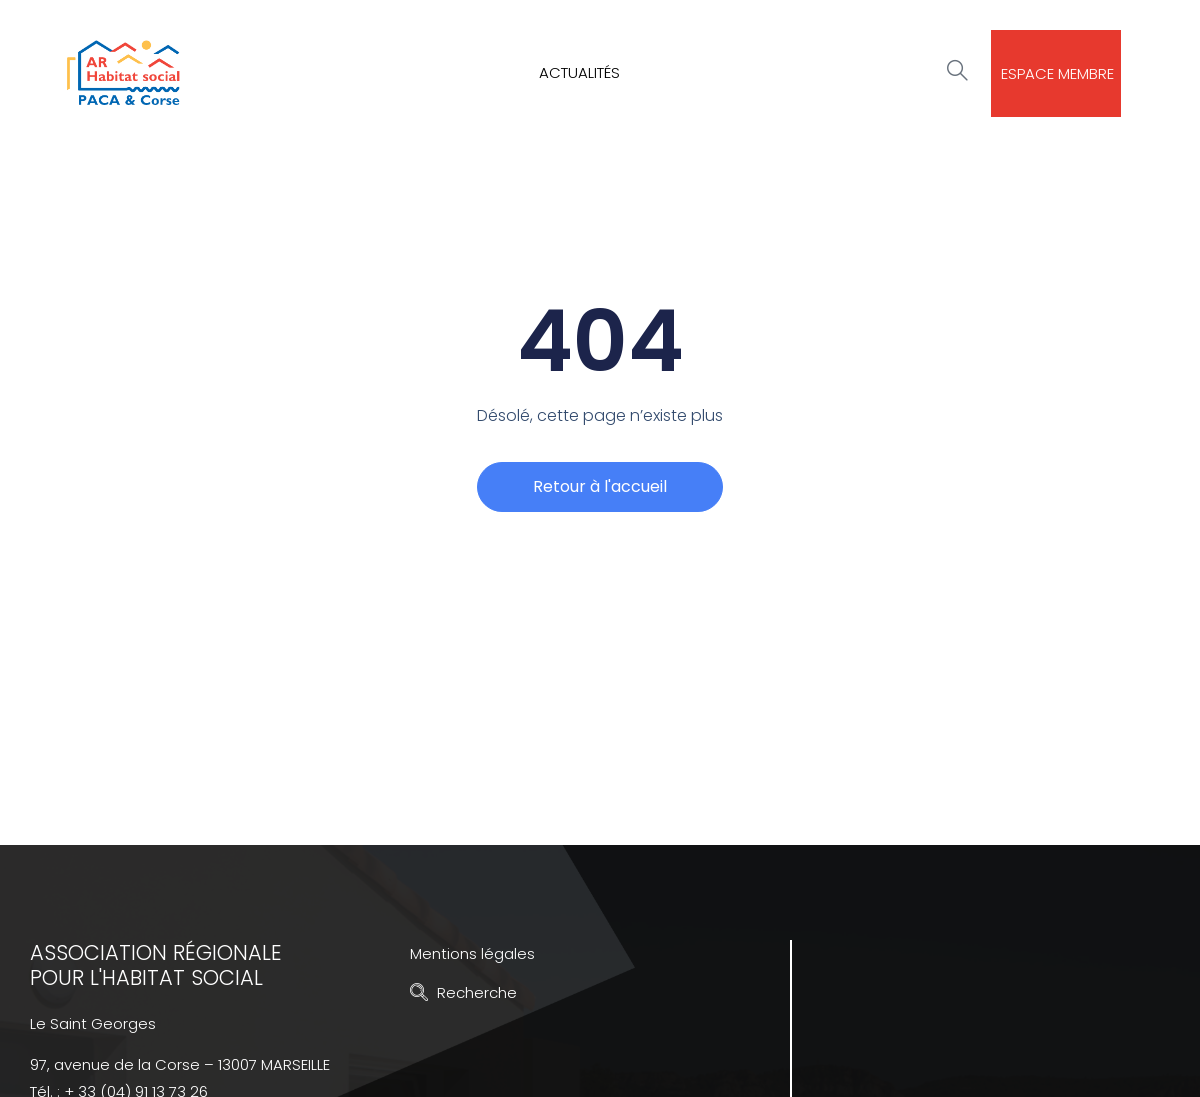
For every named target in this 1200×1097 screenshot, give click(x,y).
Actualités (579, 72)
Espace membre (1057, 73)
